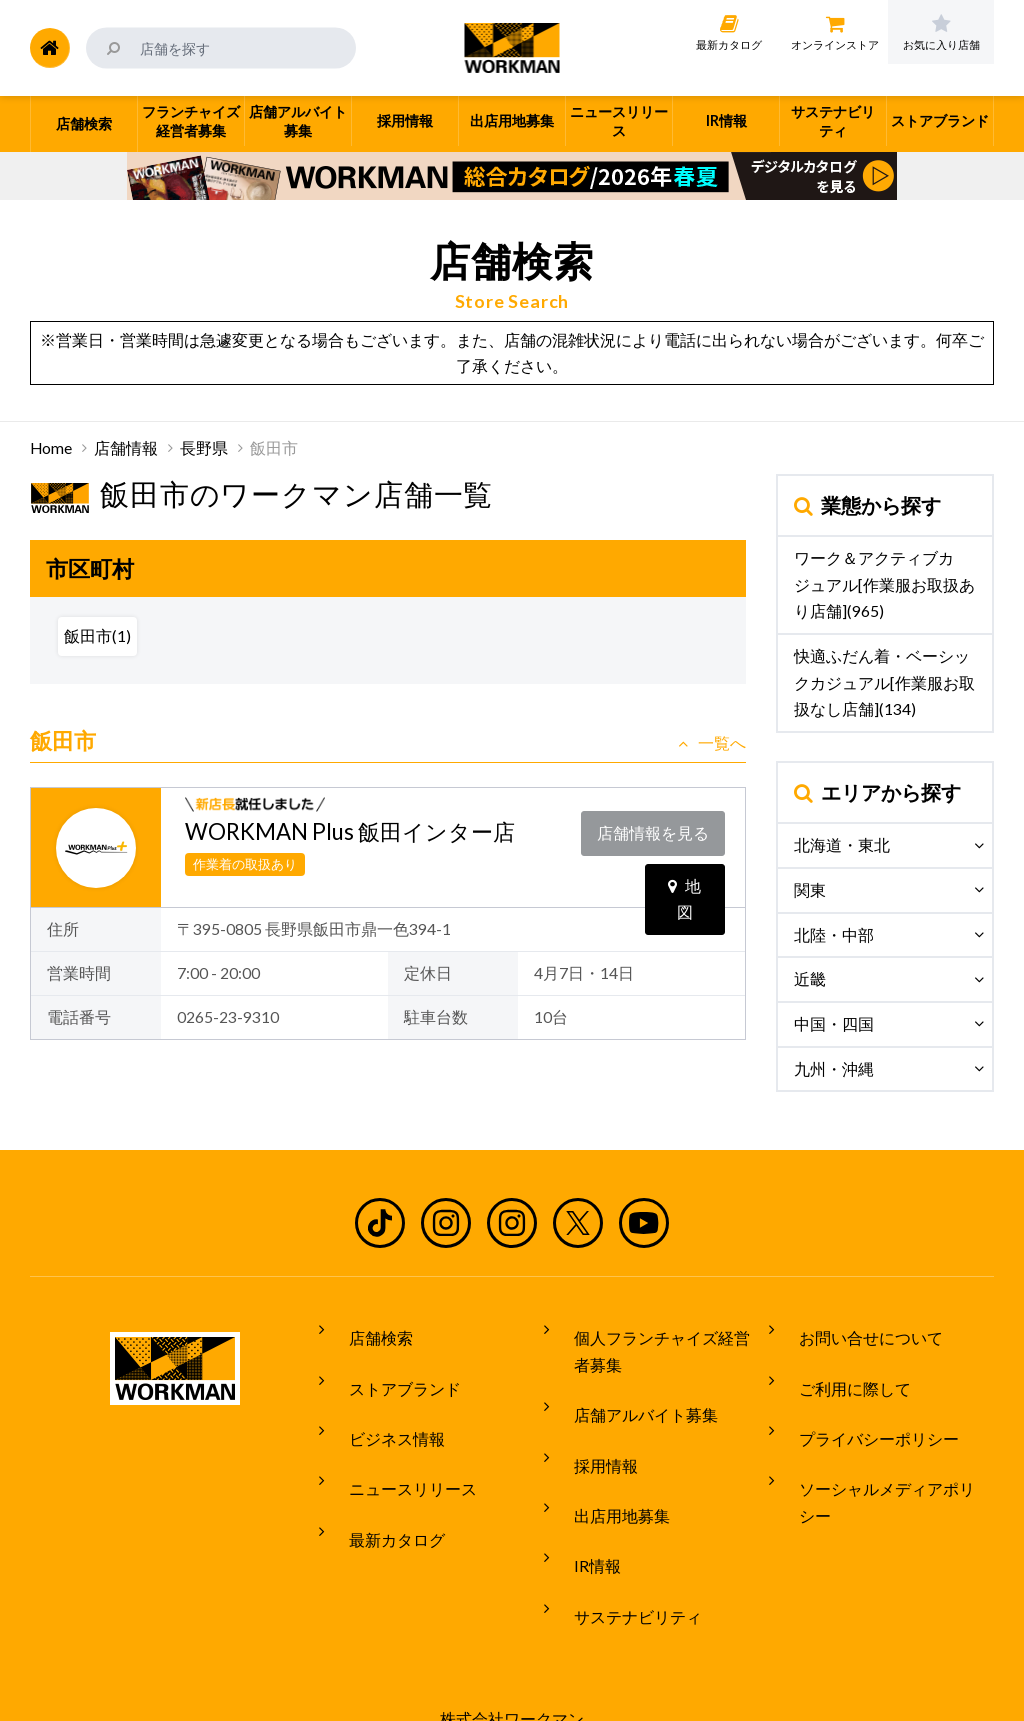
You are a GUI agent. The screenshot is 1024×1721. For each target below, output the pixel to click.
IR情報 (581, 1506)
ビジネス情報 (381, 1405)
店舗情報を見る (658, 827)
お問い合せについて (855, 1330)
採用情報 (590, 1432)
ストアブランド (389, 1368)
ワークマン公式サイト (512, 48)
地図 (684, 868)
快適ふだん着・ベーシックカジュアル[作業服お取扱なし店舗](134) (884, 682)
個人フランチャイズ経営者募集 (662, 1343)
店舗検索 (365, 1330)
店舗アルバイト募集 (630, 1394)
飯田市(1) (97, 636)
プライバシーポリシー (863, 1405)
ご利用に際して (839, 1368)
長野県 (204, 448)
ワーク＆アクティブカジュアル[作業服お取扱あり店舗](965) (884, 584)
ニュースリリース (397, 1442)
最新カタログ (381, 1480)
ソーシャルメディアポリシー (887, 1442)
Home (51, 448)
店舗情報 (126, 448)
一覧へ (712, 743)
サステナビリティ (622, 1544)
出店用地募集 (606, 1469)
